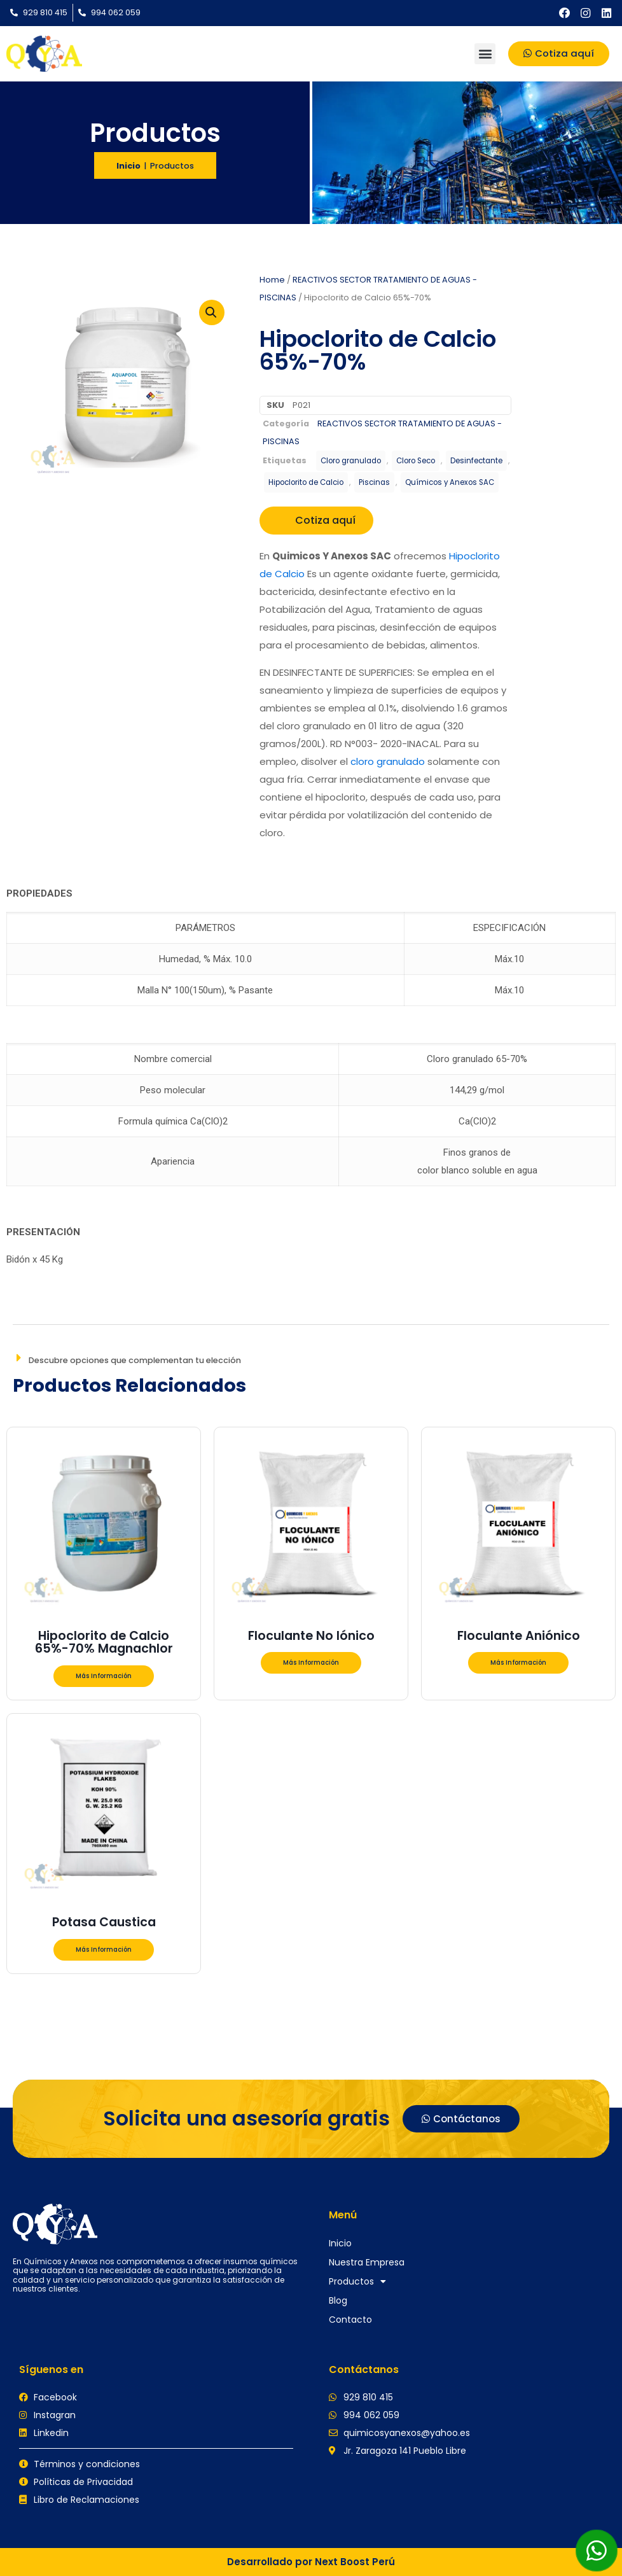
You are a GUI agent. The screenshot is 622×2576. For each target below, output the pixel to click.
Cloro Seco (415, 461)
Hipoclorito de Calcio (305, 482)
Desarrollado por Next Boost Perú (311, 2561)
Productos (357, 2281)
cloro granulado (387, 761)
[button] (484, 53)
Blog (338, 2300)
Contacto (350, 2319)
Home (272, 279)
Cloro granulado (351, 461)
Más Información (104, 1676)
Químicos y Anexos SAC (449, 482)
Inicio (128, 165)
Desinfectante (476, 461)
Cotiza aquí (316, 520)
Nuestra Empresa (366, 2262)
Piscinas (374, 482)
